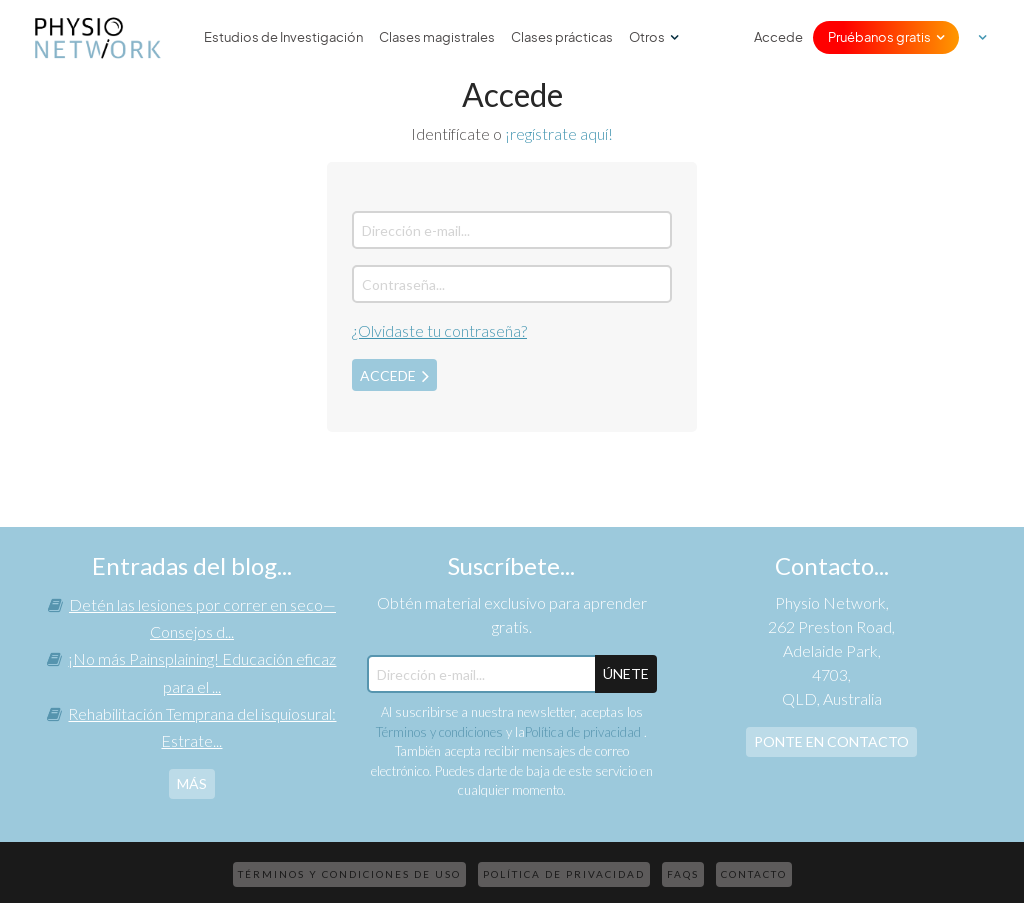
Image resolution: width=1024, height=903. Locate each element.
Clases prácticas (562, 37)
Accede (778, 37)
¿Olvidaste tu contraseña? (439, 330)
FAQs (683, 874)
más (192, 783)
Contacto (754, 874)
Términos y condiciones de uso (349, 874)
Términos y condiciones (439, 732)
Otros (647, 37)
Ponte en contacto (831, 741)
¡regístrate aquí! (559, 133)
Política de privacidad (584, 732)
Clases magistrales (437, 37)
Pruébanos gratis (879, 37)
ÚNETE (626, 673)
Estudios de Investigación (283, 37)
